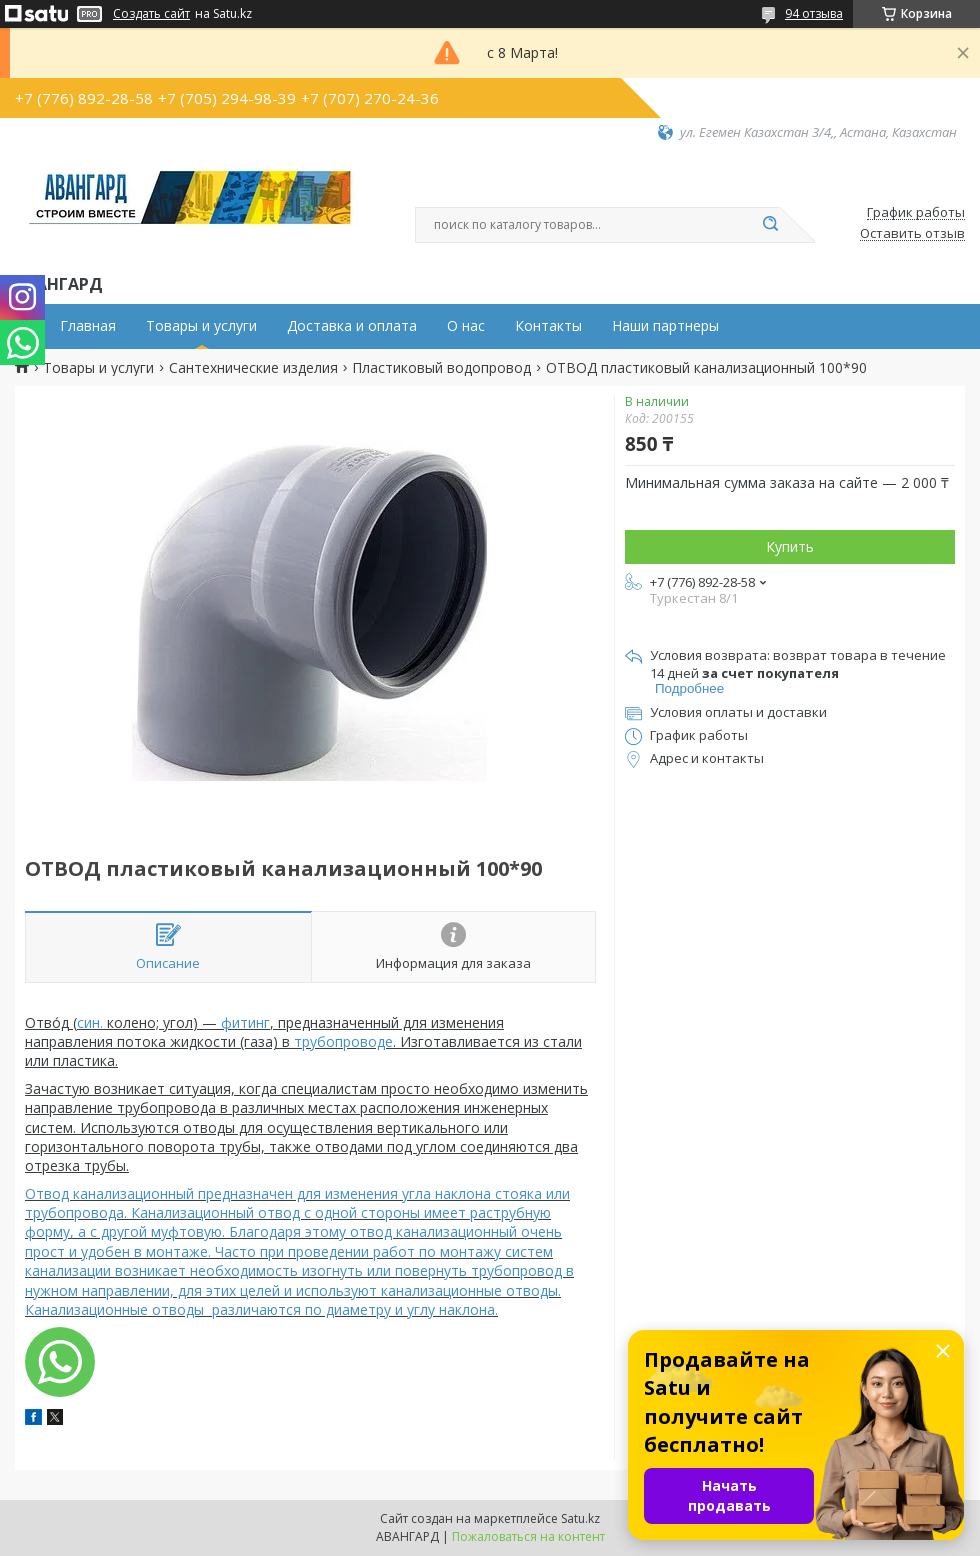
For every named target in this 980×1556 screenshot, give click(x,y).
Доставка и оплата (352, 326)
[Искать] (770, 225)
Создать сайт (151, 14)
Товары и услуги (201, 326)
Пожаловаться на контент (528, 1536)
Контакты (548, 326)
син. (90, 1022)
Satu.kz (580, 1518)
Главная (88, 326)
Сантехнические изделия (253, 368)
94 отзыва (814, 13)
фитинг (245, 1022)
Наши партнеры (665, 326)
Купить (790, 546)
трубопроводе (343, 1041)
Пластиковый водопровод (441, 368)
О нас (466, 326)
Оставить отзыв (912, 234)
